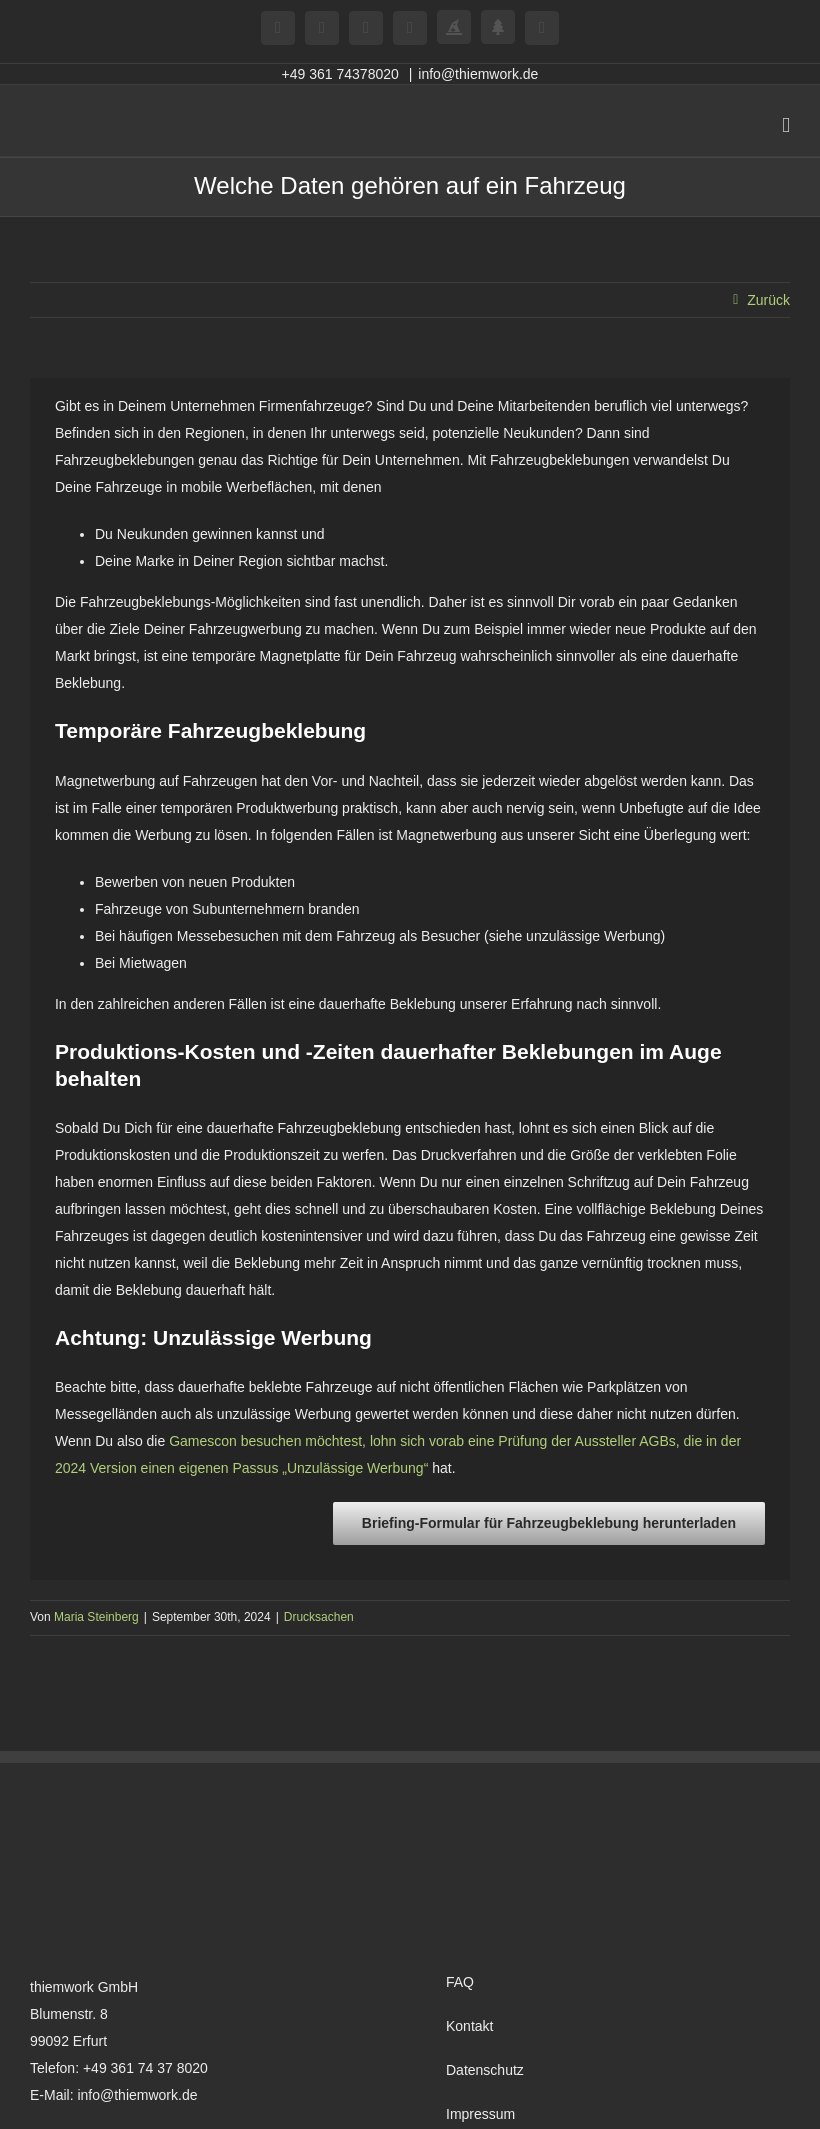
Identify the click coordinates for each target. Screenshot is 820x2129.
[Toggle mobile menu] (786, 125)
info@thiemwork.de (478, 74)
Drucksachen (319, 1617)
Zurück (768, 300)
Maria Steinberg (96, 1617)
